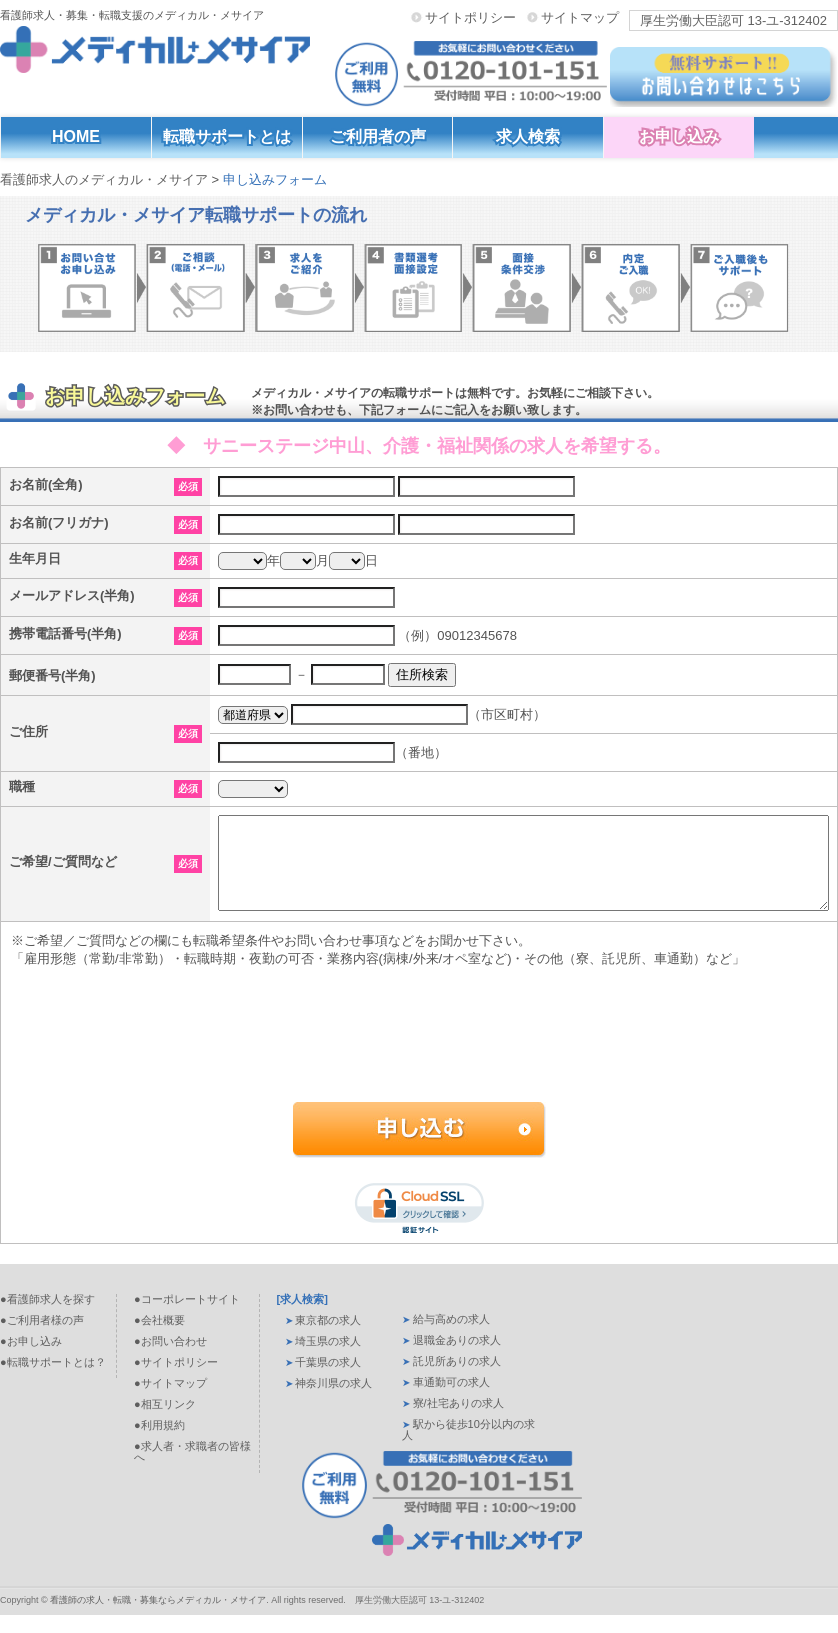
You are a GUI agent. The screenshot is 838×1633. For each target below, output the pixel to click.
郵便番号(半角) (52, 675)
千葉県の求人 (328, 1380)
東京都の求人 (328, 1338)
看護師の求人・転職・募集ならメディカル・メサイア (158, 1618)
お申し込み (679, 136)
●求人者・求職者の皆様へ (192, 1469)
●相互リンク (165, 1422)
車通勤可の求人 (451, 1400)
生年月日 (35, 558)
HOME (76, 136)
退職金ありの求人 (457, 1358)
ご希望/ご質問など (63, 870)
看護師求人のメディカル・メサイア (104, 179)
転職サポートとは (227, 136)
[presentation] (416, 1071)
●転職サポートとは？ (53, 1380)
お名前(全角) (46, 484)
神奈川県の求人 (333, 1401)
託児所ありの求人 (457, 1379)
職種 (22, 786)
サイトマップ (580, 17)
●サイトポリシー (176, 1380)
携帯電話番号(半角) (65, 633)
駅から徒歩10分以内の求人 (468, 1447)
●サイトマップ (170, 1401)
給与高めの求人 (451, 1337)
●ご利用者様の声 (42, 1338)
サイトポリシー (470, 17)
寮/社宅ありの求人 (458, 1421)
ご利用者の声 (378, 136)
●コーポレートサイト (187, 1317)
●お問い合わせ (170, 1359)
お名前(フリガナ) (59, 522)
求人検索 (528, 136)
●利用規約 (159, 1443)
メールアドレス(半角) (72, 595)
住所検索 (422, 674)
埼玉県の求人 (328, 1359)
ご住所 (28, 731)
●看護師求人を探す (47, 1317)
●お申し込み (31, 1359)
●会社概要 (159, 1338)
